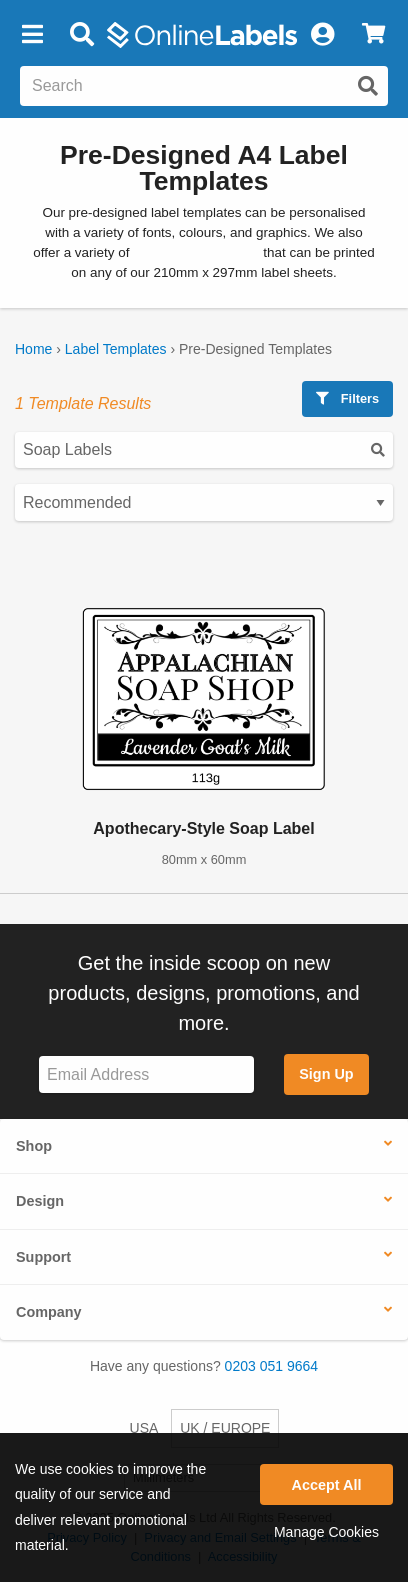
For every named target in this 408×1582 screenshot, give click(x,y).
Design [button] (40, 1201)
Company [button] (49, 1312)
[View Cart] (373, 35)
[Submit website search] (368, 86)
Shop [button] (34, 1146)
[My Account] (322, 35)
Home (33, 349)
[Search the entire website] (204, 86)
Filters (347, 398)
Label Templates (116, 349)
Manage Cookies (326, 1532)
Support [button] (43, 1257)
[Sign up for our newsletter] (146, 1074)
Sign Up (326, 1074)
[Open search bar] (81, 35)
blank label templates (196, 252)
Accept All (327, 1485)
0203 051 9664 (271, 1366)
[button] (32, 35)
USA (144, 1428)
